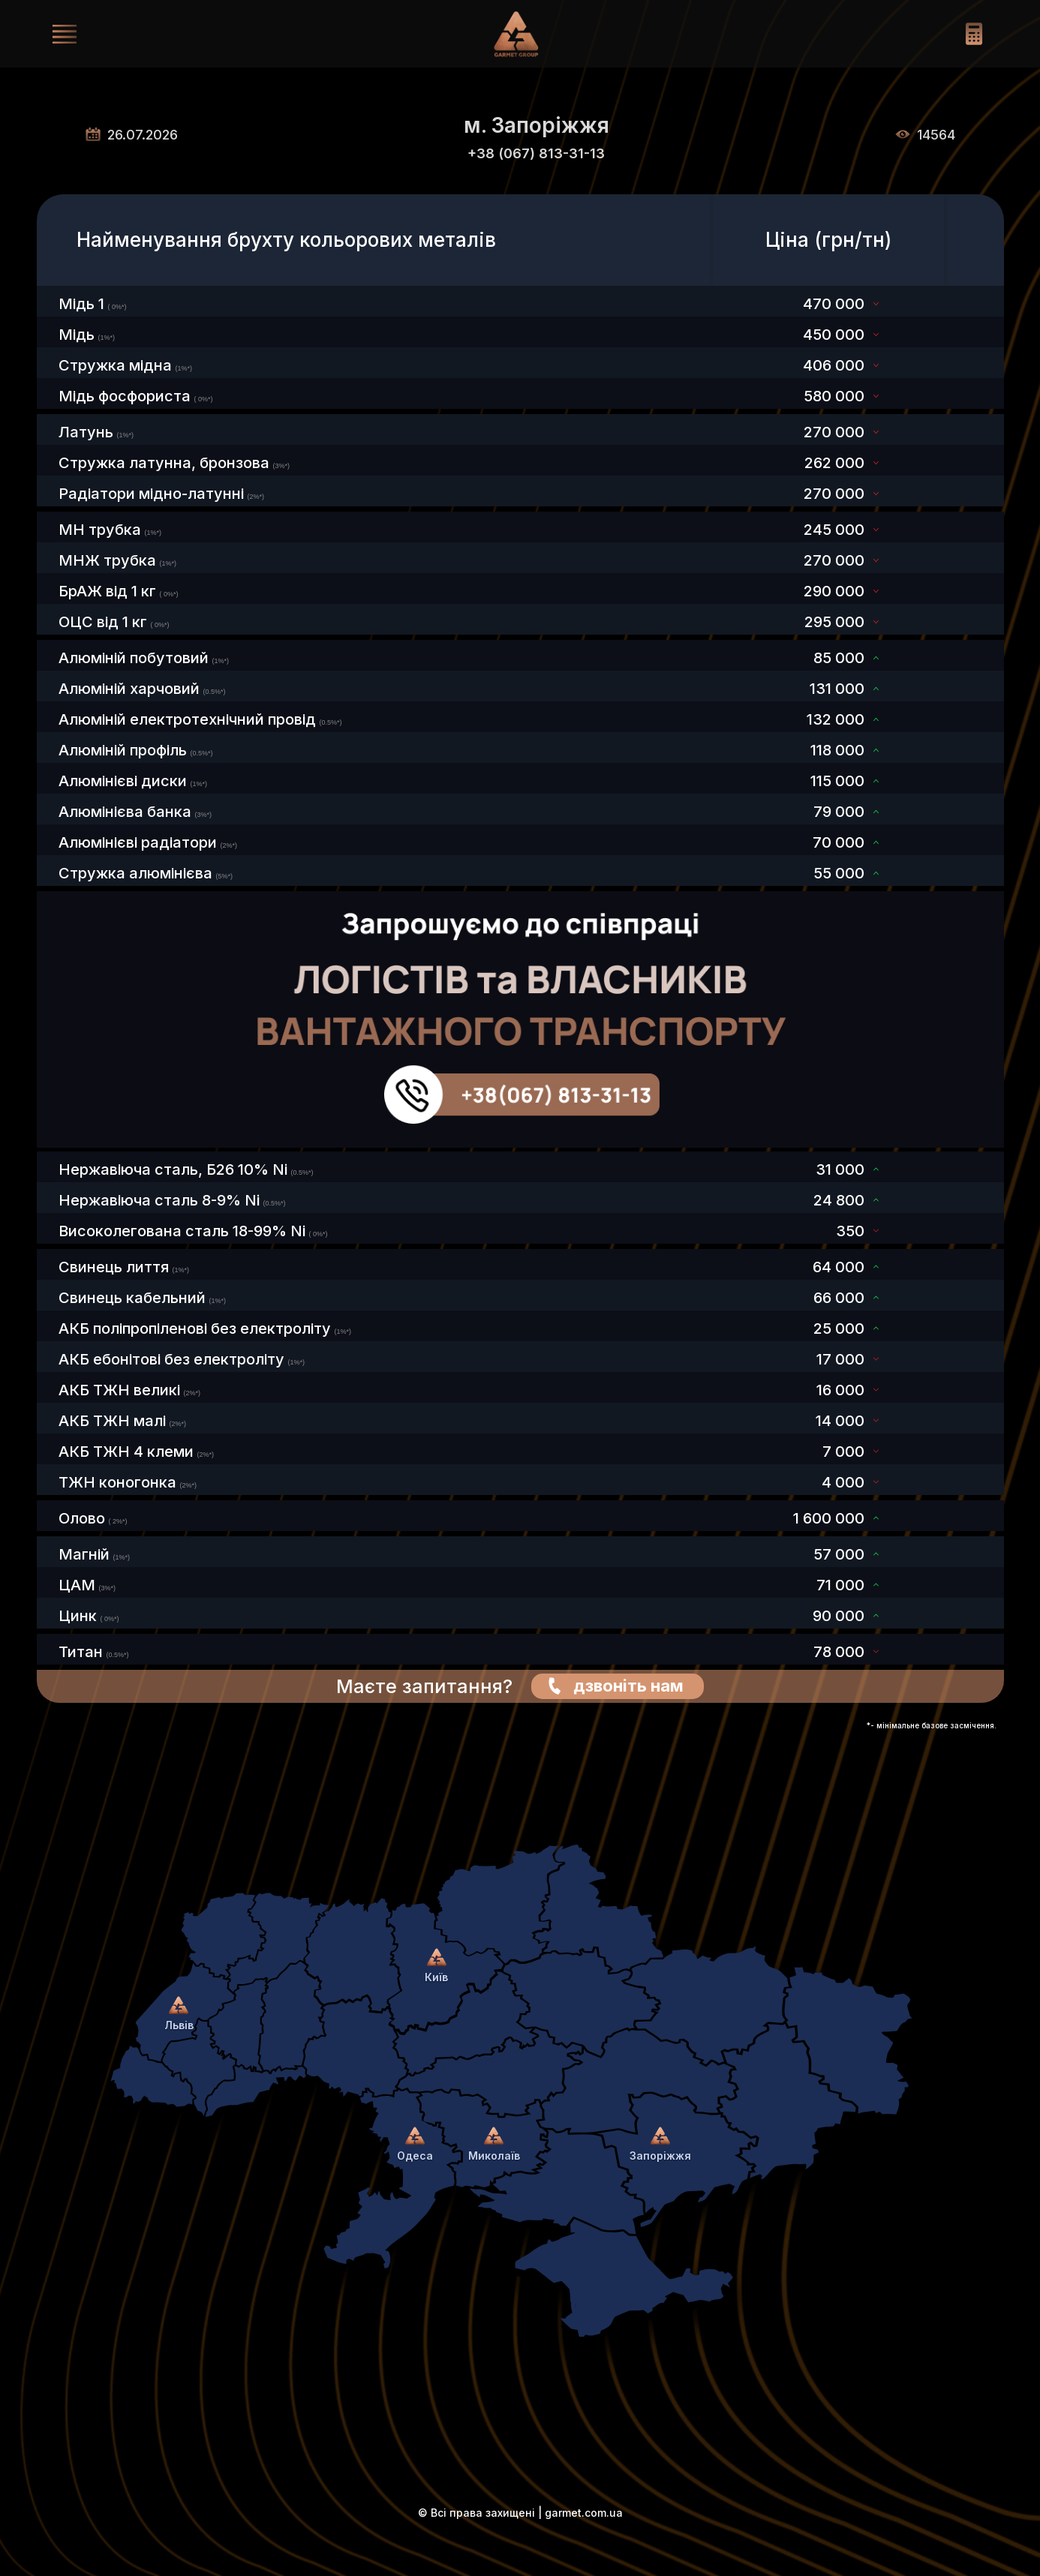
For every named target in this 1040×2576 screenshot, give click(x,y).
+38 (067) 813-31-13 (536, 153)
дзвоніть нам (628, 1685)
